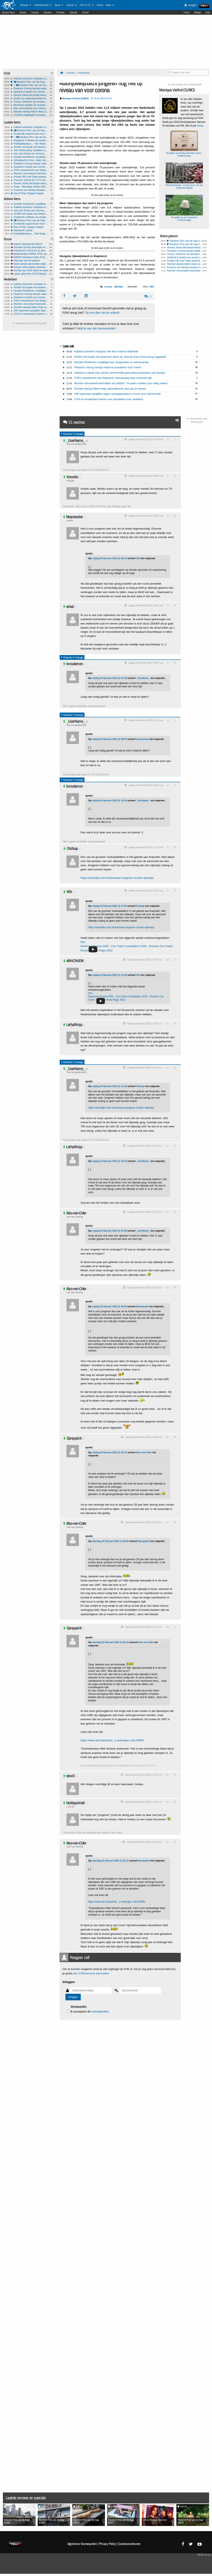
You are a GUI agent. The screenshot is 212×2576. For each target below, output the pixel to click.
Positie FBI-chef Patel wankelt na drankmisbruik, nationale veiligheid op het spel (30, 177)
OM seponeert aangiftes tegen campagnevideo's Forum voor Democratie (30, 310)
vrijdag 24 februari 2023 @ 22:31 (109, 1452)
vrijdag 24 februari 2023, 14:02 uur (144, 1023)
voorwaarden (100, 2011)
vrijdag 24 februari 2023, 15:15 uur (144, 1067)
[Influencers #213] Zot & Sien (30, 250)
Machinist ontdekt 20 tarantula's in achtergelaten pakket (30, 105)
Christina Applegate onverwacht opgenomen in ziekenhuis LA (30, 115)
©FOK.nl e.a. (204, 2554)
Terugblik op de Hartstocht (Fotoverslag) (186, 217)
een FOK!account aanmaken (91, 1973)
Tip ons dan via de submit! (102, 312)
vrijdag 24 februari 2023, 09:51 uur (146, 605)
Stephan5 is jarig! (30, 230)
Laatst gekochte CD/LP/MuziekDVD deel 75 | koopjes (30, 274)
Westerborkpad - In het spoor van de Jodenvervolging (186, 185)
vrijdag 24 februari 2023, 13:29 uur (144, 959)
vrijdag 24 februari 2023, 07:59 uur (146, 439)
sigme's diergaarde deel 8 (30, 244)
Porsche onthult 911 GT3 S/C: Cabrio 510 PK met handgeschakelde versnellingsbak (30, 180)
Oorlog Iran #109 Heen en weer (30, 270)
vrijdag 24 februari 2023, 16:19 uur (144, 1145)
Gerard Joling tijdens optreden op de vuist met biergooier (30, 267)
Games (71, 5)
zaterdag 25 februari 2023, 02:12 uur (143, 1627)
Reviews (47, 12)
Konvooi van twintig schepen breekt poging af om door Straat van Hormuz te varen (30, 190)
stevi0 (70, 1775)
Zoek (208, 12)
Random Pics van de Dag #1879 (30, 85)
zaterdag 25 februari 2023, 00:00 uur (143, 1437)
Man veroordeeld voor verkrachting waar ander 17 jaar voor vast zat (30, 108)
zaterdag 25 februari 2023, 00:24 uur (143, 1522)
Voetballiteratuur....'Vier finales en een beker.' (30, 143)
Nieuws (22, 12)
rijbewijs (118, 286)
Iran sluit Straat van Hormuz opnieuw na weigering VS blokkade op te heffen (30, 153)
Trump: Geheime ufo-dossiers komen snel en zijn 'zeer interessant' (30, 101)
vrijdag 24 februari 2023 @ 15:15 (109, 1161)
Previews (60, 12)
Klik (138, 558)
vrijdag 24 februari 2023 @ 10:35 (109, 800)
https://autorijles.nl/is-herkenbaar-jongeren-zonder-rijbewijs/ (117, 877)
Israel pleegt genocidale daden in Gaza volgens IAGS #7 (30, 264)
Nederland (84, 73)
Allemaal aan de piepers (30, 260)
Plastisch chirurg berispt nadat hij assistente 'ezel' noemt (30, 88)
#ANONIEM (75, 960)
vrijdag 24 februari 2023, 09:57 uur (146, 662)
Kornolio (72, 477)
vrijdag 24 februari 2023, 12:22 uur (146, 890)
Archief (85, 12)
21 (148, 296)
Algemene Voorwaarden (82, 2543)
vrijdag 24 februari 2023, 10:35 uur (146, 720)
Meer (110, 5)
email (200, 125)
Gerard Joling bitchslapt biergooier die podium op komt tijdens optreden (30, 95)
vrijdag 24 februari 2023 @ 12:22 (109, 975)
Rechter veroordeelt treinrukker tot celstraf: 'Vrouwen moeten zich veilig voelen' (30, 173)
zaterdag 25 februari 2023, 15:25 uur (143, 1775)
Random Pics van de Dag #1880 (30, 82)
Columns (35, 12)
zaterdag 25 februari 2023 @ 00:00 (110, 1541)
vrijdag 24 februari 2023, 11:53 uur (146, 847)
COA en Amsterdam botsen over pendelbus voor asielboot (30, 314)
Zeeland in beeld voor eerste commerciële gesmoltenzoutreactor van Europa (30, 92)
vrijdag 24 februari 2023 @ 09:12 (109, 558)
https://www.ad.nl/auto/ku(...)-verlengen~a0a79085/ (112, 1740)
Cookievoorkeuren (129, 2543)
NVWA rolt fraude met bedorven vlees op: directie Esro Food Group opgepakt (30, 147)
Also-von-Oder (76, 1213)
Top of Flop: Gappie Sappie (30, 193)
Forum (186, 12)
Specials (73, 12)
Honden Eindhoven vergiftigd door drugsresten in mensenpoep (30, 157)
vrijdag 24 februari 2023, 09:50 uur (146, 515)
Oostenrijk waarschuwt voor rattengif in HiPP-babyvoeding (30, 134)
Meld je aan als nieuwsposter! (96, 328)
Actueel (25, 5)
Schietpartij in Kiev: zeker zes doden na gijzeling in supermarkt (30, 160)
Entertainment (43, 5)
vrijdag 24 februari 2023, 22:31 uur (144, 1212)
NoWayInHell (75, 1803)
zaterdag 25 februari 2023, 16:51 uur (143, 1802)
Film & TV (87, 5)
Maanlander (74, 516)
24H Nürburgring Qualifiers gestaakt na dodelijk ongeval (30, 150)
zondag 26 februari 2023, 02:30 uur (144, 1842)
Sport (59, 5)
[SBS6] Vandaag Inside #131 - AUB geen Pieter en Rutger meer (30, 257)
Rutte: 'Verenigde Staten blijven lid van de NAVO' (30, 186)
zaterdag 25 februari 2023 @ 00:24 (110, 1642)
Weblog (197, 12)
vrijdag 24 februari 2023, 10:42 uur (146, 785)
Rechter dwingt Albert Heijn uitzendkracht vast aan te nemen (30, 111)
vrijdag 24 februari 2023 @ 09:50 (109, 1306)
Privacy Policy (107, 2543)
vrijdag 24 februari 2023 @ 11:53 (109, 906)
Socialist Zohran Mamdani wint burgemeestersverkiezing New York (30, 247)
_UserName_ (75, 440)
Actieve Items (8, 12)
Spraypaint (74, 1438)
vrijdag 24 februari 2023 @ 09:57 (109, 739)
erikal (70, 606)
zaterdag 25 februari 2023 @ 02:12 (110, 1860)
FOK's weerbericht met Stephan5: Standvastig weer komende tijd (30, 170)
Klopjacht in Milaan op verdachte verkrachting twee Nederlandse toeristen (30, 140)
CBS (151, 286)
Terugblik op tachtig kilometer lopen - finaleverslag (184, 153)
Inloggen (190, 5)
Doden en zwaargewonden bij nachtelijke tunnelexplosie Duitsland (30, 98)
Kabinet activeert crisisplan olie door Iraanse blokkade (30, 78)
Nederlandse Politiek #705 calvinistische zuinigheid (30, 254)
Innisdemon (74, 663)
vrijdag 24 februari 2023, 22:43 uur (144, 1287)
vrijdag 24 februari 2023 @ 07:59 (109, 678)
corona (108, 286)
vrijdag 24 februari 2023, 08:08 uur (146, 476)
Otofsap (72, 848)
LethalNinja (74, 1024)
